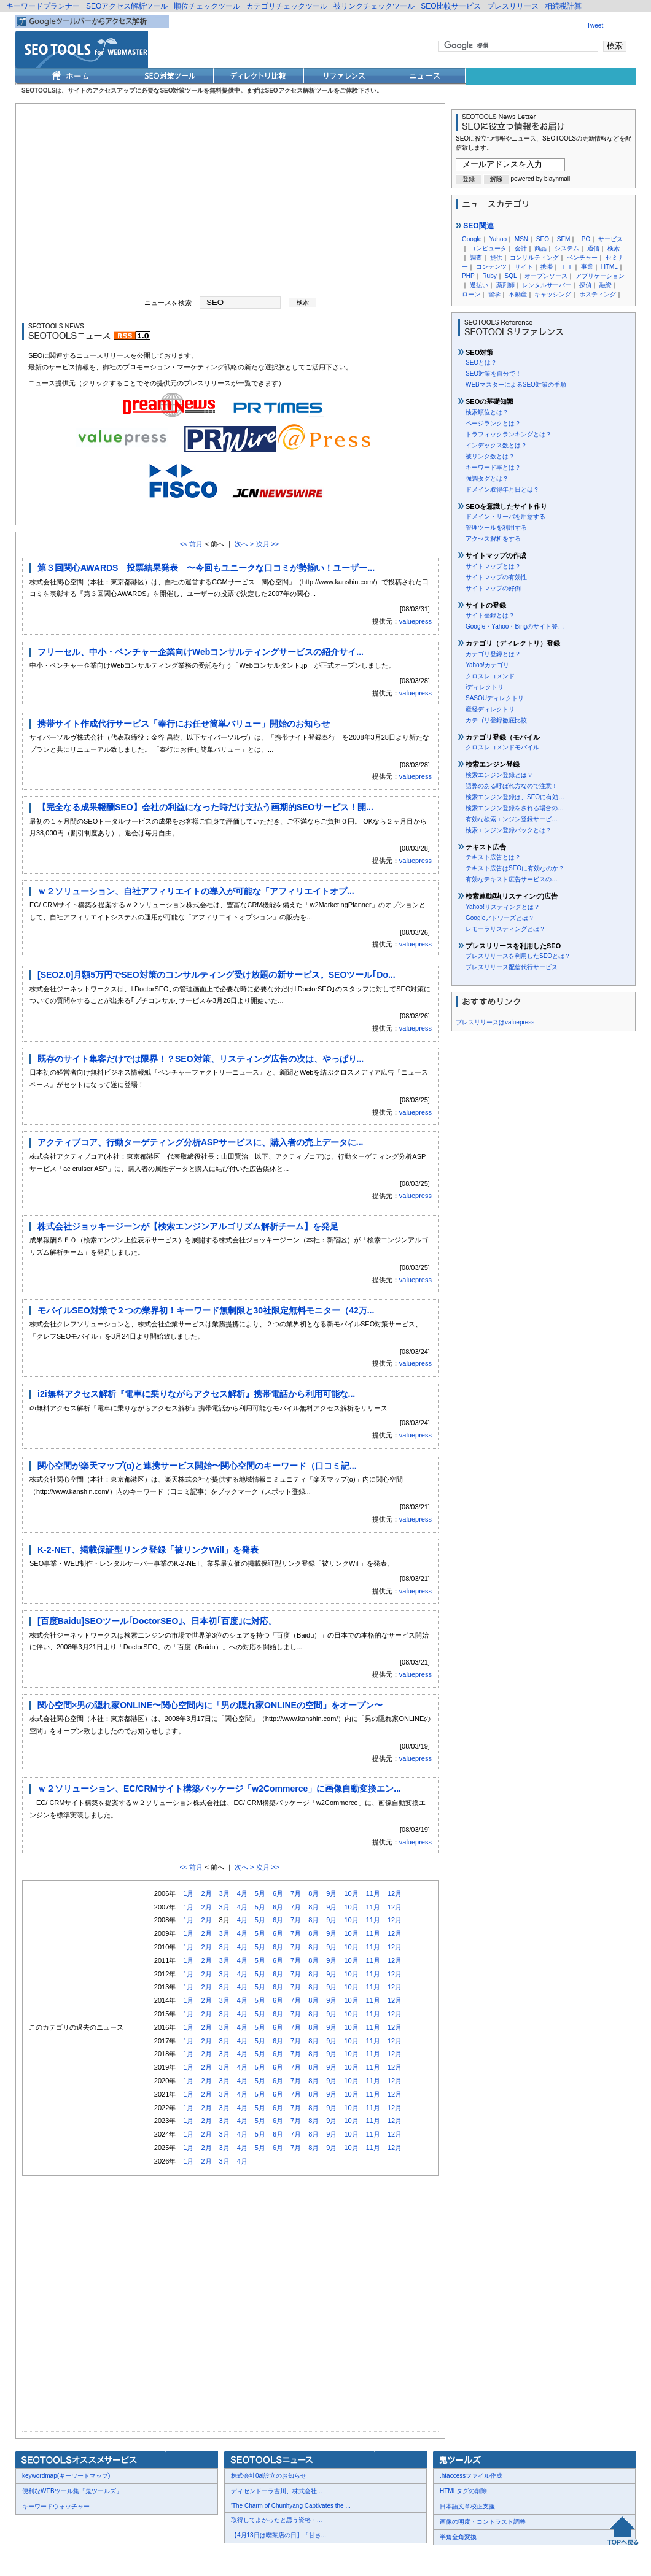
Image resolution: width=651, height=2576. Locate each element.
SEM (564, 239)
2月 (206, 1893)
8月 (313, 1893)
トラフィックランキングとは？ (509, 434)
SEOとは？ (481, 362)
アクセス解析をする (493, 538)
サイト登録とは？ (490, 615)
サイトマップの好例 (493, 588)
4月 (242, 1893)
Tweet (595, 25)
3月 (224, 1893)
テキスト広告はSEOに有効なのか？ (515, 868)
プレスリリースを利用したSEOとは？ (518, 956)
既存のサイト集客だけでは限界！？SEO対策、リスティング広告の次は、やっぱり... (200, 1059)
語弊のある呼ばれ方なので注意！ (512, 786)
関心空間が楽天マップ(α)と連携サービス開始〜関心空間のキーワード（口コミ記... (197, 1466)
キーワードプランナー (43, 6)
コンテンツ (491, 266)
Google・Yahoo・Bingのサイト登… (515, 626)
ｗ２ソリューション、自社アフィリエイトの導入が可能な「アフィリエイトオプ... (195, 891)
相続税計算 (563, 6)
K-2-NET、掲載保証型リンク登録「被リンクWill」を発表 (148, 1550)
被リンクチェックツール (374, 6)
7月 (295, 1893)
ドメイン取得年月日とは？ (502, 489)
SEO (542, 239)
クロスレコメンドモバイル (502, 747)
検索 (613, 248)
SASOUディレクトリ (495, 698)
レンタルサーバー (546, 285)
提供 (496, 257)
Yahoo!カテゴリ (487, 665)
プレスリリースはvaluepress (495, 1022)
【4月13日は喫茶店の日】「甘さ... (278, 2535)
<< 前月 (191, 543)
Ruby (489, 276)
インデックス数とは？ (496, 445)
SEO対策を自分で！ (493, 373)
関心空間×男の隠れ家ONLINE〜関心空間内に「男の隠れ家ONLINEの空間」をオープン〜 (210, 1705)
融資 (605, 285)
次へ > (244, 543)
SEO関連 (475, 226)
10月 (351, 1893)
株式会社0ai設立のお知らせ (268, 2475)
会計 (521, 248)
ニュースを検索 (168, 302)
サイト (524, 266)
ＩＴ (567, 266)
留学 (494, 294)
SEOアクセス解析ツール (127, 6)
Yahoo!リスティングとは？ (503, 906)
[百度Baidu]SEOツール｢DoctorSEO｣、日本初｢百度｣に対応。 (157, 1621)
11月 (373, 1893)
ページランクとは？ (493, 423)
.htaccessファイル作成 (471, 2475)
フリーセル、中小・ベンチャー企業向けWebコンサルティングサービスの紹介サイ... (200, 652)
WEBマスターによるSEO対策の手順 (516, 384)
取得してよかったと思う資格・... (276, 2519)
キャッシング (552, 294)
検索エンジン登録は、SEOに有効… (515, 797)
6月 (278, 1893)
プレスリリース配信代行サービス (512, 967)
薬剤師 (505, 285)
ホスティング (597, 294)
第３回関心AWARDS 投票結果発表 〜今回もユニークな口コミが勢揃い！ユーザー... (206, 568)
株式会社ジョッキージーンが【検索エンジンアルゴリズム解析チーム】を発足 (187, 1226)
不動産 (518, 294)
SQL (510, 276)
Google (471, 239)
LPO (584, 239)
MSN (521, 239)
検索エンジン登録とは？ (499, 775)
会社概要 (37, 2558)
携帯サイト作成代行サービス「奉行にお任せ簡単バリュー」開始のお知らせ (183, 724)
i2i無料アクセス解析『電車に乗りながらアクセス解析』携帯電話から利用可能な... (196, 1394)
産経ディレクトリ (490, 709)
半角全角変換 (458, 2537)
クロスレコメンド (490, 676)
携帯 (546, 266)
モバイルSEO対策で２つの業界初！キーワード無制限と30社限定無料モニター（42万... (205, 1310)
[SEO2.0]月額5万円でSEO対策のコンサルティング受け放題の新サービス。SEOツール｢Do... (216, 975)
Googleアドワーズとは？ (500, 918)
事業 (587, 266)
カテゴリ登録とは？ (493, 654)
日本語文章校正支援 (467, 2506)
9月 (331, 1893)
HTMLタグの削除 (463, 2491)
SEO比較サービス (450, 6)
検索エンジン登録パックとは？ (509, 830)
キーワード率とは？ (493, 467)
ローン (471, 294)
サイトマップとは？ (493, 566)
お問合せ (73, 2558)
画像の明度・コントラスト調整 (483, 2521)
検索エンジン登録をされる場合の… (515, 808)
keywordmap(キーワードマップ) (66, 2475)
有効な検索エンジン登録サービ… (512, 819)
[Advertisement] (230, 196)
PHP (468, 276)
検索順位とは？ (487, 412)
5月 (260, 1893)
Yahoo (498, 239)
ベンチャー (582, 257)
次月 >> (267, 543)
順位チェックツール (207, 6)
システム (567, 248)
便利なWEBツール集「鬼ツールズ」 (72, 2491)
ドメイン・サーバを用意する (505, 516)
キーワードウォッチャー (56, 2506)
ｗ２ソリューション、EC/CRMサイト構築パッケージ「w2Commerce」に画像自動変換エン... (219, 1788)
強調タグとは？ (487, 478)
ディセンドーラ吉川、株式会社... (276, 2491)
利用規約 (166, 2558)
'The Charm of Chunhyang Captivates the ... (291, 2505)
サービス (610, 239)
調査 (476, 257)
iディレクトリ (485, 687)
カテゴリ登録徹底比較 (496, 720)
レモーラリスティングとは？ (505, 929)
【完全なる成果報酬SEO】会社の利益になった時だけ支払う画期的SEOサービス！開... (205, 807)
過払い (479, 285)
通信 (593, 248)
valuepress (415, 621)
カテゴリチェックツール (286, 6)
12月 (395, 1893)
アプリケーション (600, 276)
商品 (540, 248)
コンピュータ (488, 248)
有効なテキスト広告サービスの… (512, 879)
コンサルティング (534, 257)
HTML (609, 266)
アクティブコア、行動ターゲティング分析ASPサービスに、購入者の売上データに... (200, 1142)
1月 (188, 1893)
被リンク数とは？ (490, 456)
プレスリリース (513, 6)
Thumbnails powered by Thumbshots (240, 2558)
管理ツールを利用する (496, 527)
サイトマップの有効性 (496, 577)
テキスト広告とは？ (493, 857)
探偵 (585, 285)
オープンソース (545, 276)
